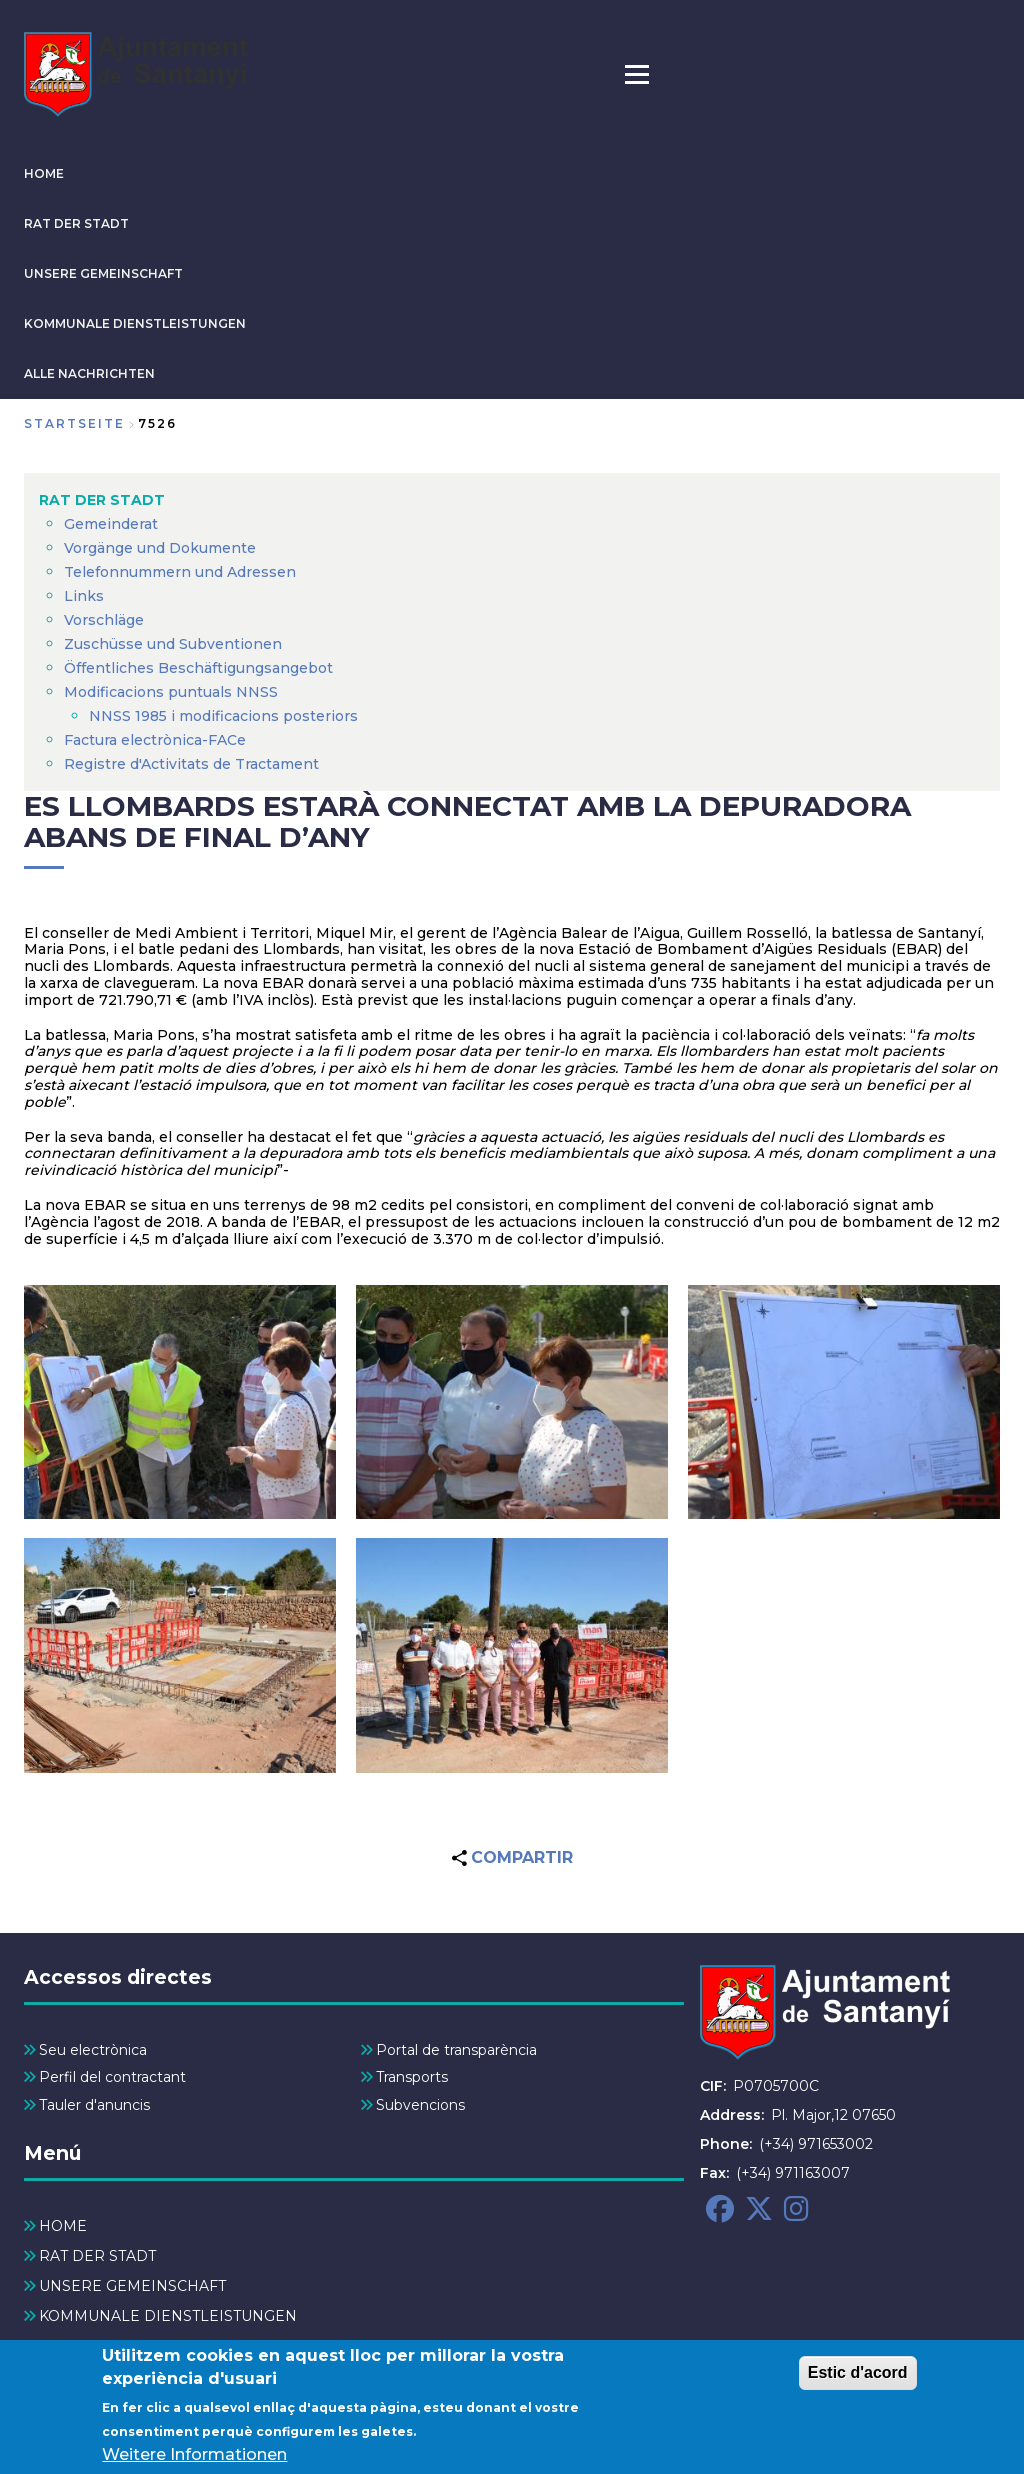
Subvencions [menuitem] (420, 2105)
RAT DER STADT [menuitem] (102, 500)
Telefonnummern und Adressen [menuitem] (180, 572)
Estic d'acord (858, 2374)
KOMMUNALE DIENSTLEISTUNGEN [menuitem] (168, 2316)
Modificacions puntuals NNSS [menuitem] (171, 692)
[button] (180, 1402)
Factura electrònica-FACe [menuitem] (155, 740)
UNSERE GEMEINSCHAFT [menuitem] (132, 2286)
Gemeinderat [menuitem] (111, 524)
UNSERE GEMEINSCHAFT (103, 273)
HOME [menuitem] (63, 2226)
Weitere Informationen (194, 2456)
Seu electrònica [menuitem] (93, 2050)
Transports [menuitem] (412, 2077)
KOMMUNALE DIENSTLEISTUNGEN (135, 323)
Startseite (74, 423)
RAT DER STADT (76, 223)
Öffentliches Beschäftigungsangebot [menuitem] (198, 668)
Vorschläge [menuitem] (104, 620)
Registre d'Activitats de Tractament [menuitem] (191, 764)
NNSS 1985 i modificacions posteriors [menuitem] (225, 716)
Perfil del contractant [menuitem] (112, 2077)
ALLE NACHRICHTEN (89, 373)
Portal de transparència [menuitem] (456, 2050)
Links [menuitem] (84, 596)
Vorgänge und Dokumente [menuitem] (160, 548)
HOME (44, 173)
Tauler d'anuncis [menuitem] (94, 2105)
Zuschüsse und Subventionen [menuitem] (173, 644)
